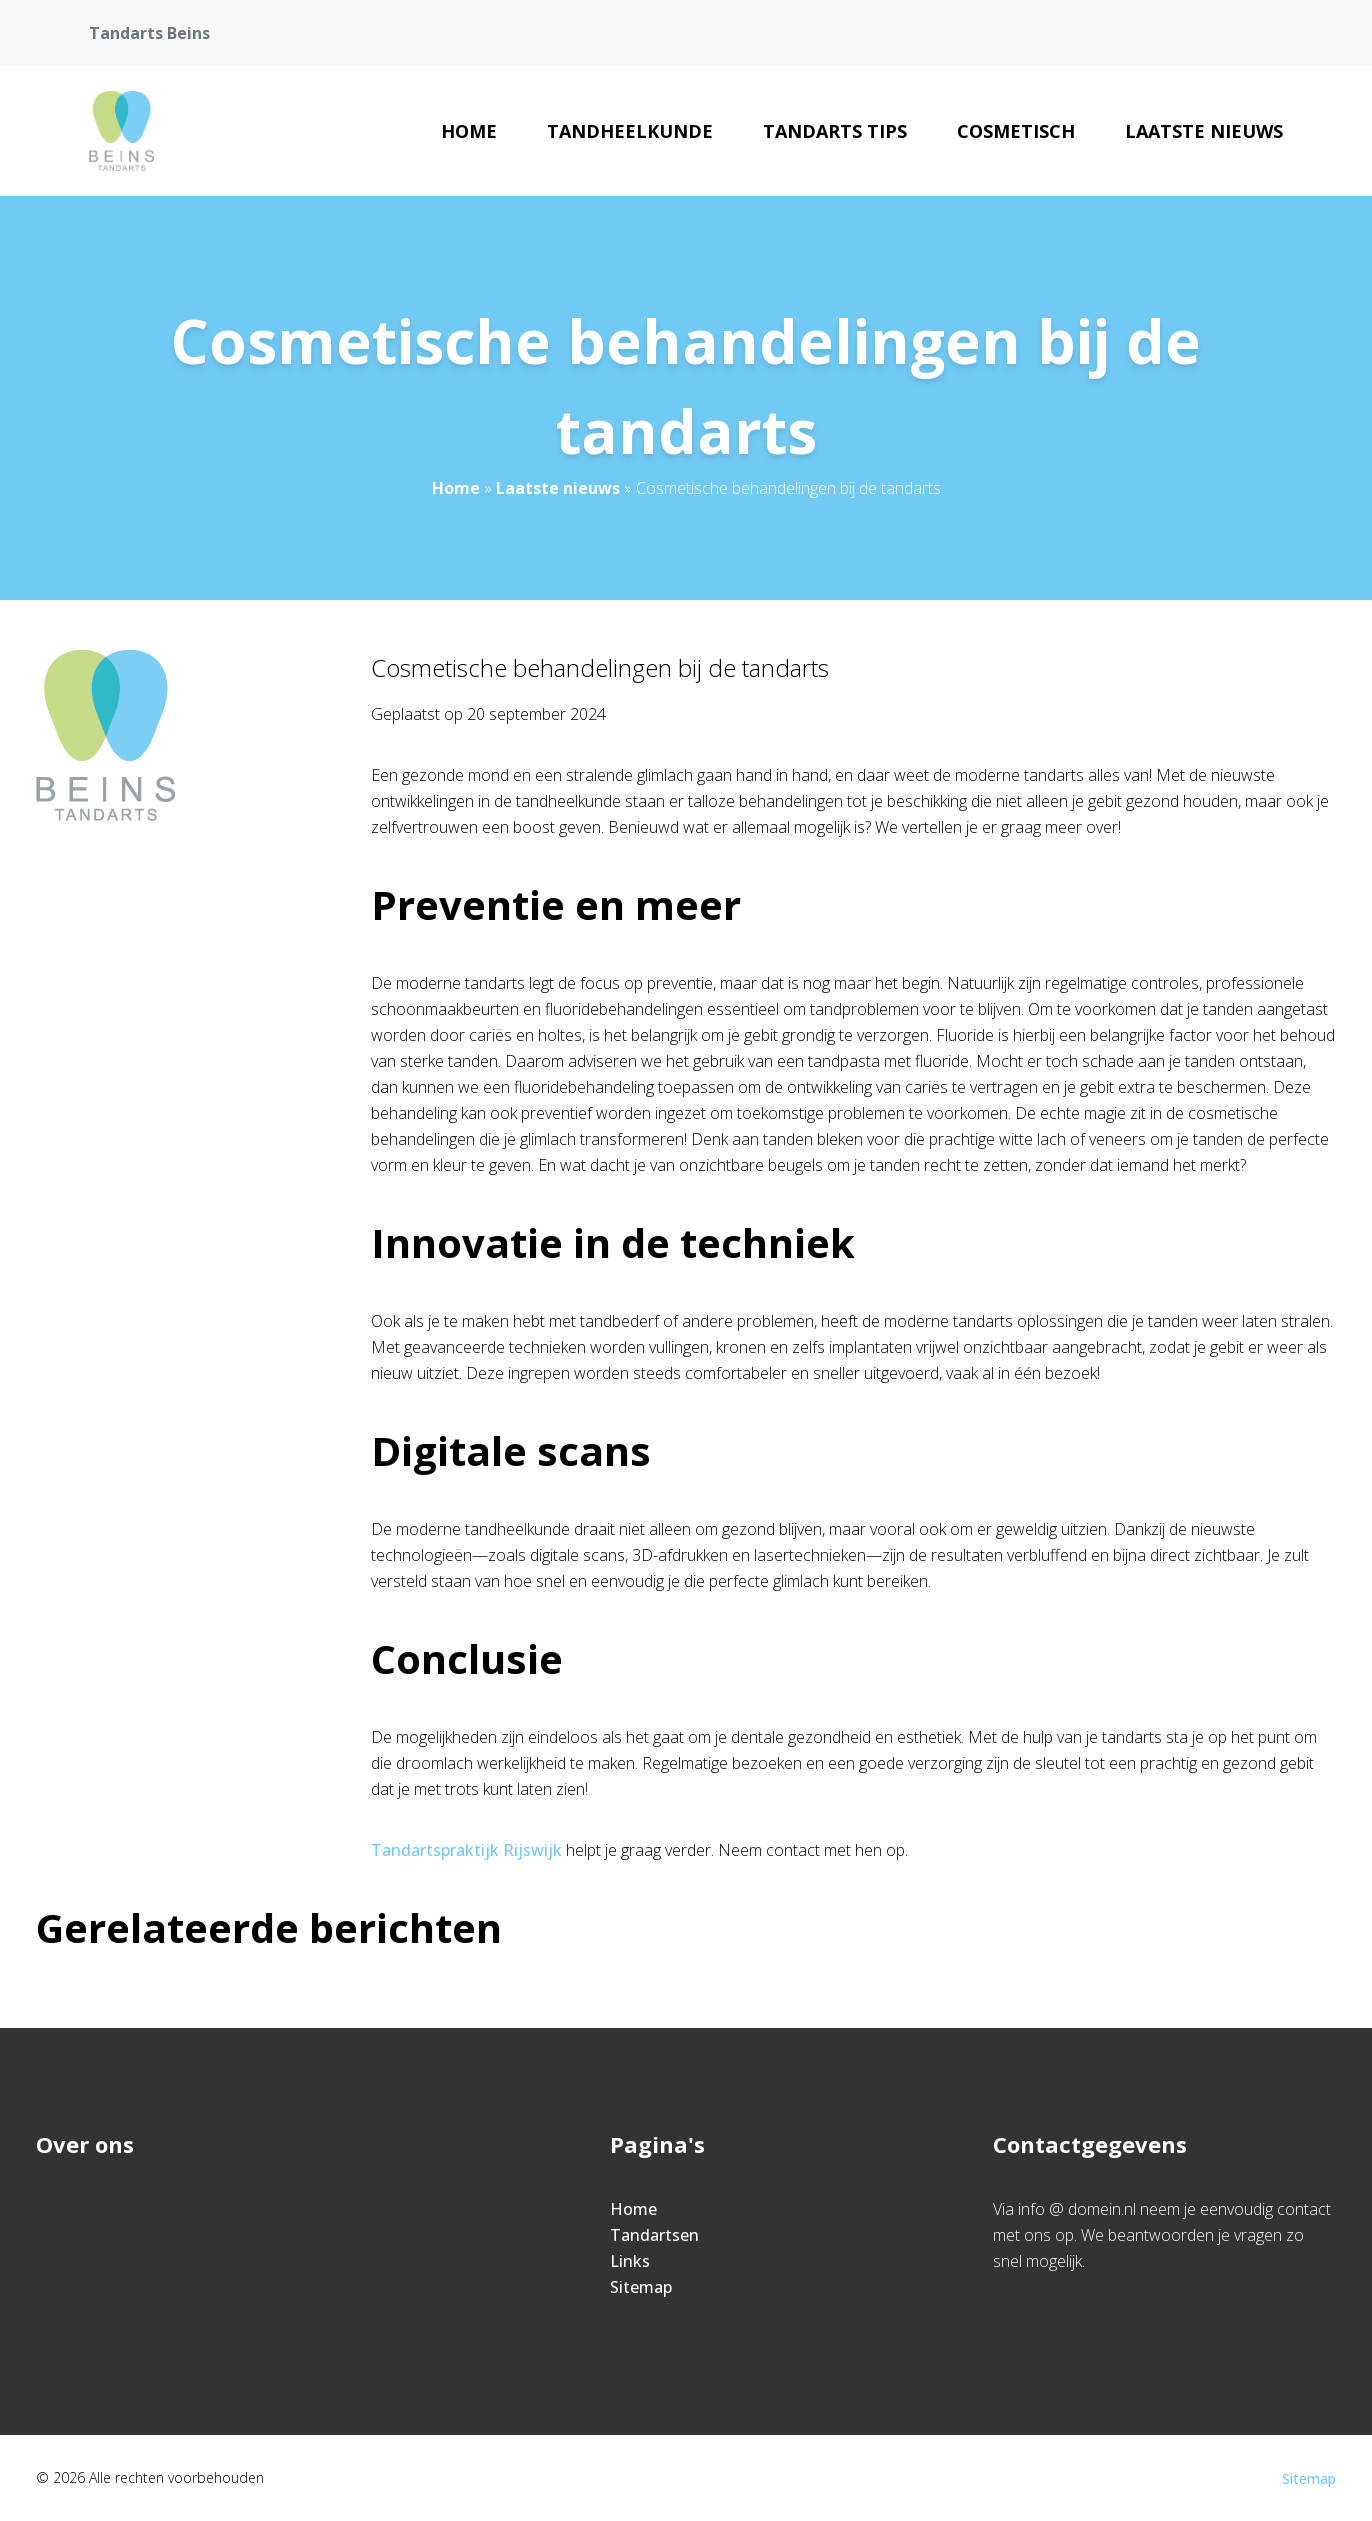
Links (630, 2261)
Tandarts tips (835, 131)
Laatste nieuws (1204, 131)
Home (469, 131)
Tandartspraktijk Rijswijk (466, 1850)
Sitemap (641, 2287)
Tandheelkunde (630, 131)
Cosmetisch (1016, 131)
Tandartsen (654, 2235)
